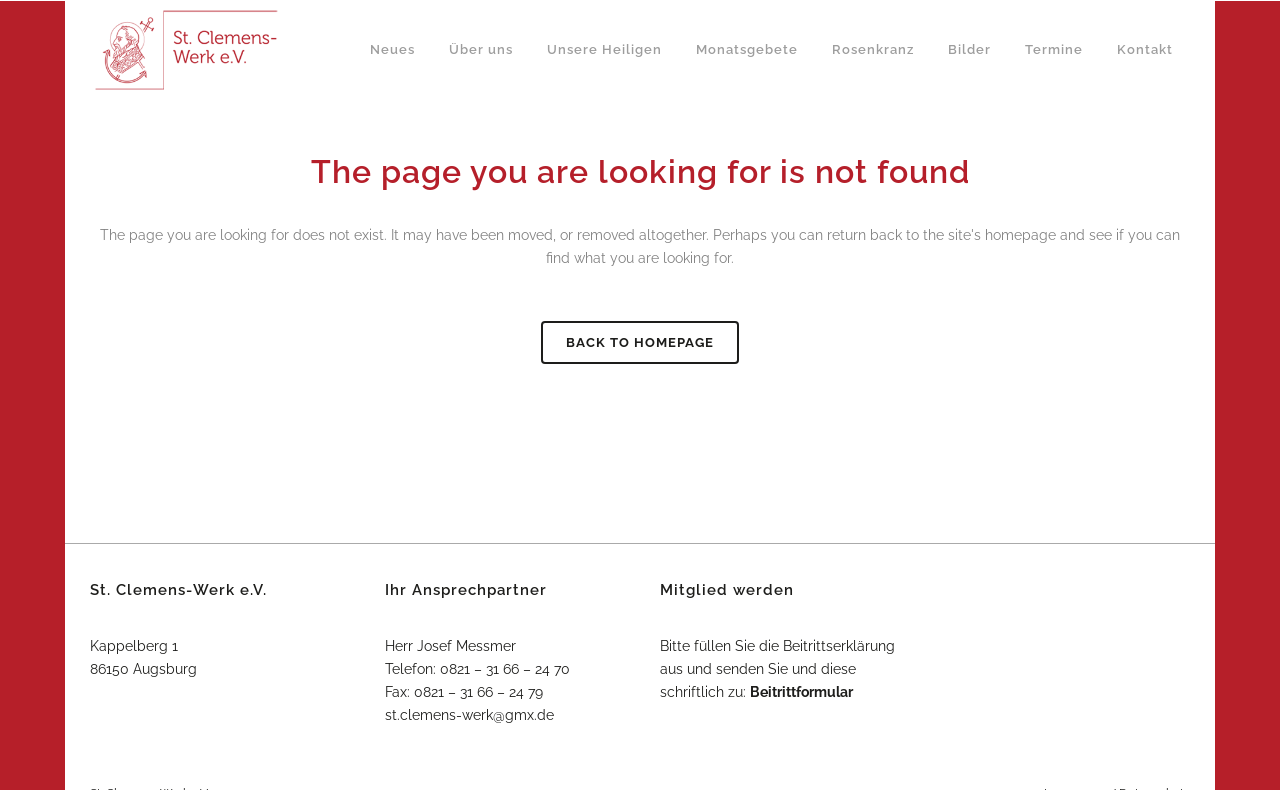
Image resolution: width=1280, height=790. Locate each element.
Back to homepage (640, 342)
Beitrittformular (801, 692)
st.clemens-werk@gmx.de (469, 715)
